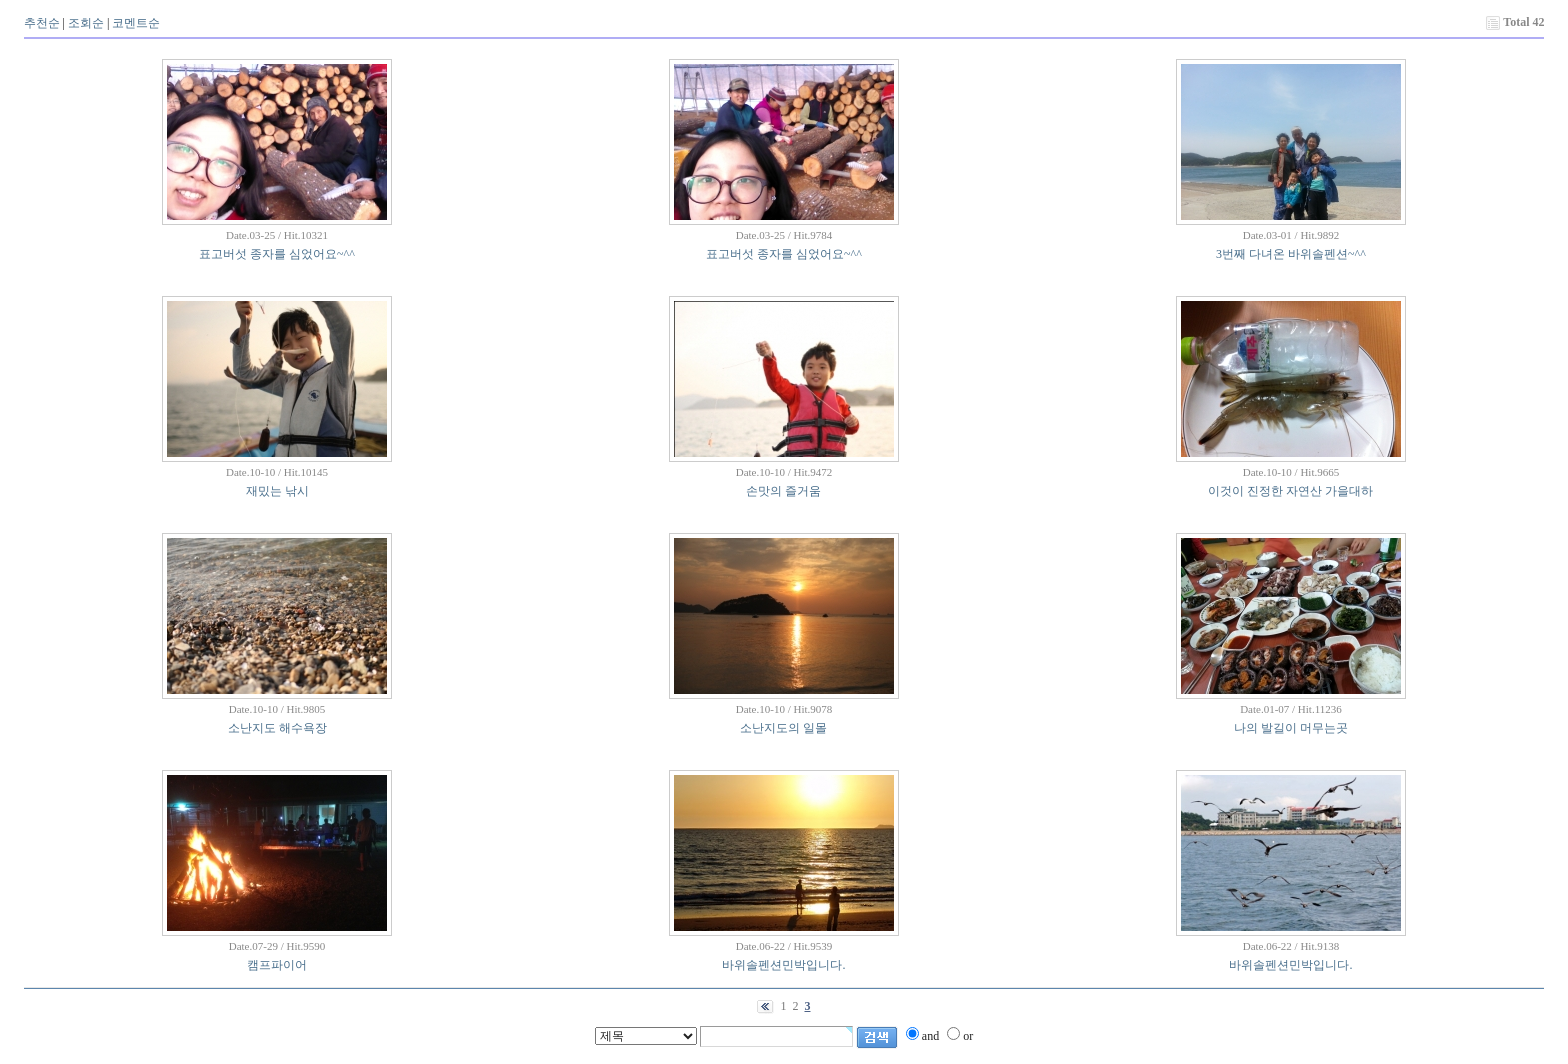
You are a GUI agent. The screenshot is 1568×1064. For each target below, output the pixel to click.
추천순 (42, 23)
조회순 (86, 23)
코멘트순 (136, 23)
